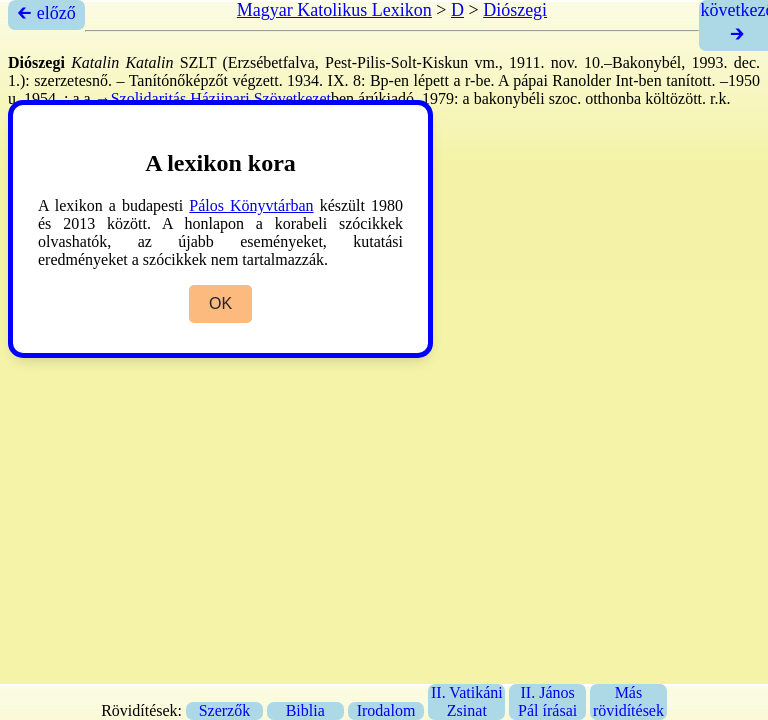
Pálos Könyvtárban (251, 205)
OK (220, 303)
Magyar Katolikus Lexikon (334, 10)
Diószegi (515, 10)
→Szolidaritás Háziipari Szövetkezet (213, 98)
